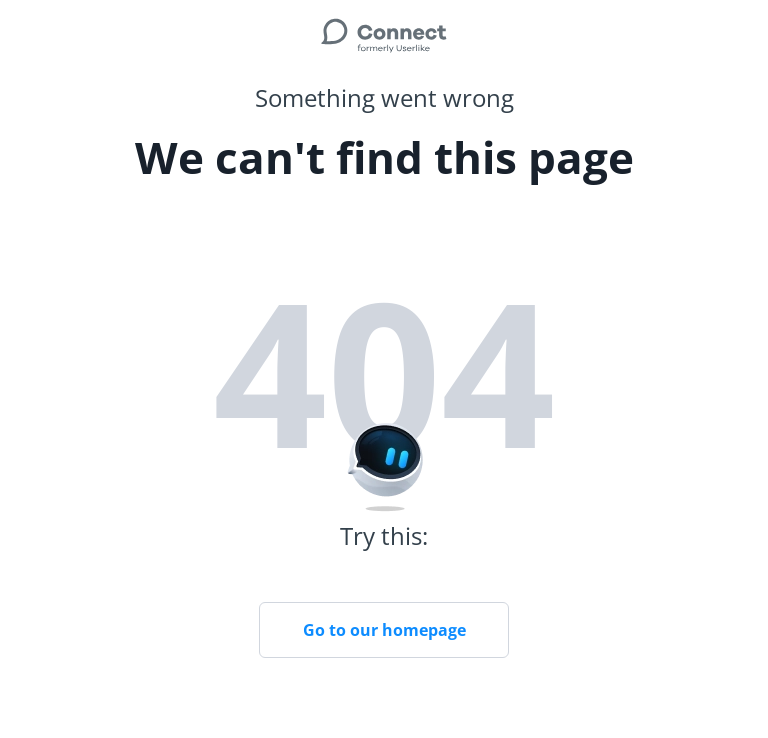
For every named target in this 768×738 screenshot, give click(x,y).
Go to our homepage (384, 630)
